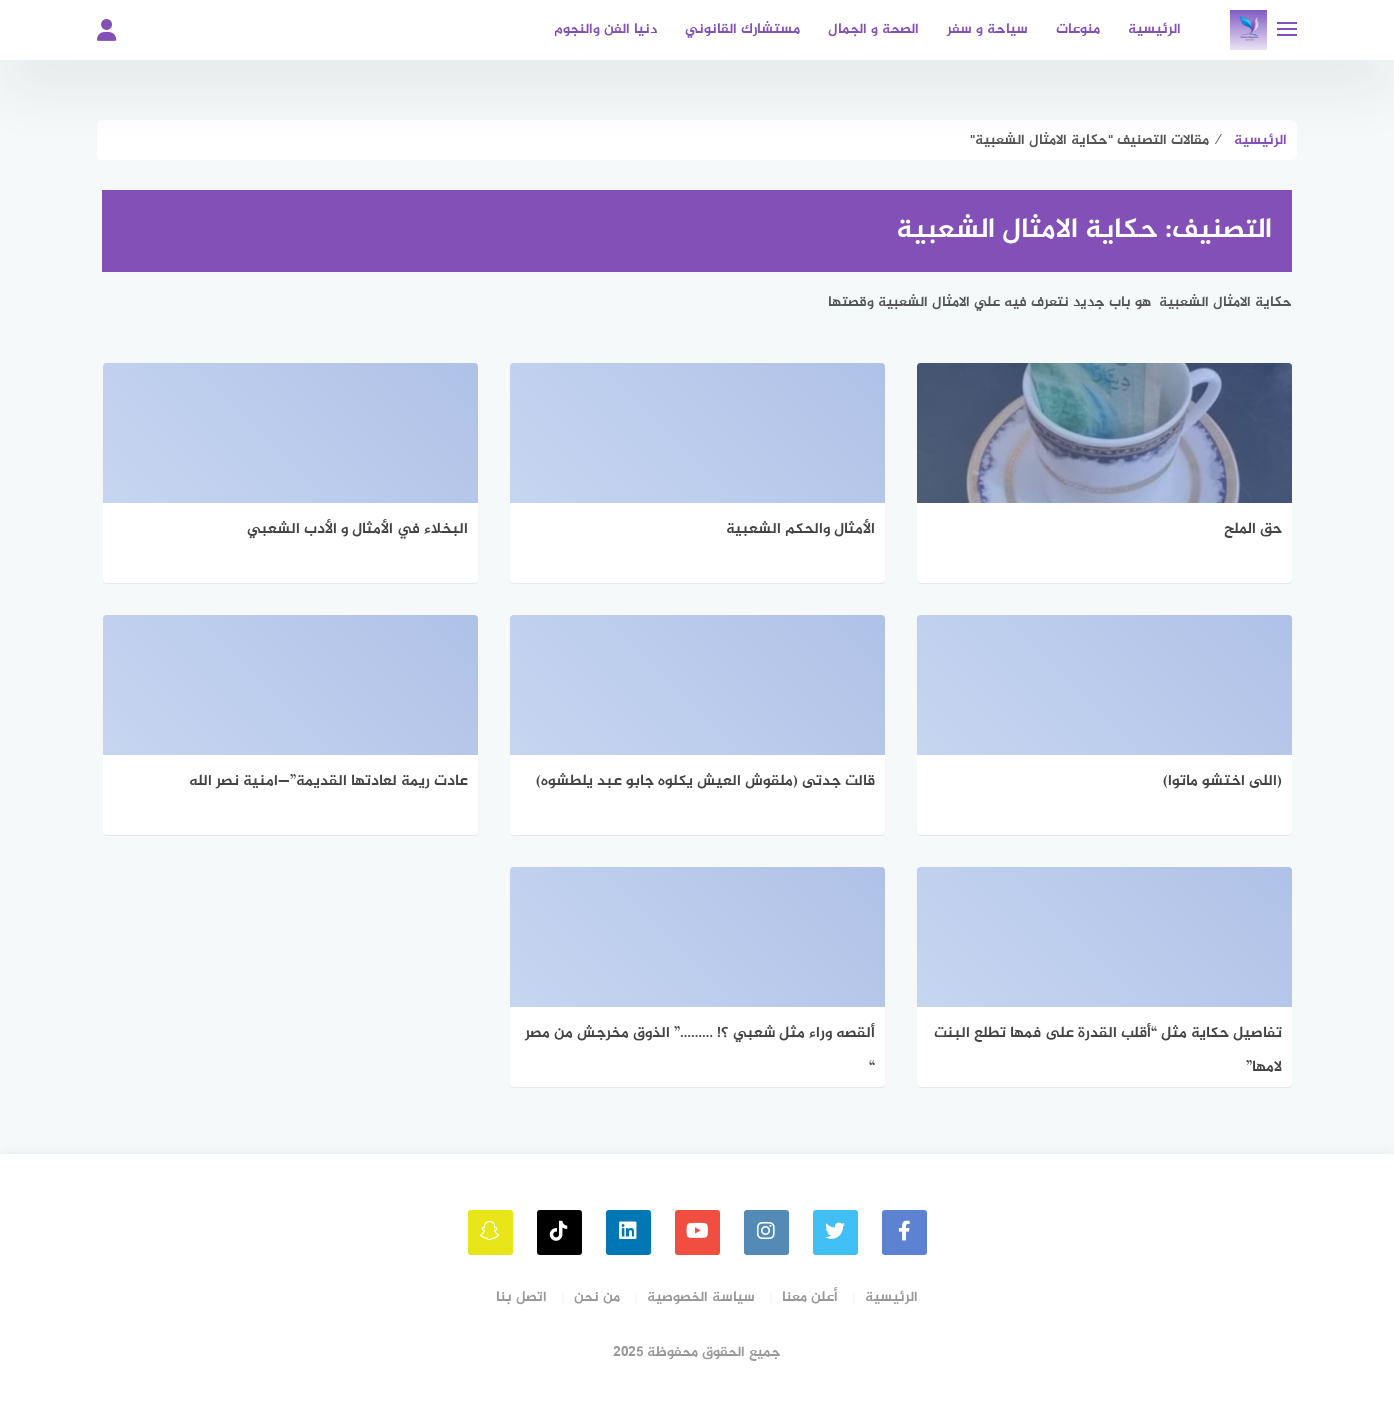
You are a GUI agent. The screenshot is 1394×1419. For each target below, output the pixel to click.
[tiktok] (559, 1232)
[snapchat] (490, 1232)
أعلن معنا (810, 1297)
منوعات (1078, 29)
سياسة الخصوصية (701, 1297)
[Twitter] (835, 1232)
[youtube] (697, 1232)
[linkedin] (628, 1232)
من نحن (597, 1297)
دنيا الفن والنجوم (605, 29)
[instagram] (766, 1232)
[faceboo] (904, 1232)
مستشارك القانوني (742, 29)
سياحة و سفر (987, 29)
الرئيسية (1154, 29)
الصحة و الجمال (873, 29)
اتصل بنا (521, 1297)
